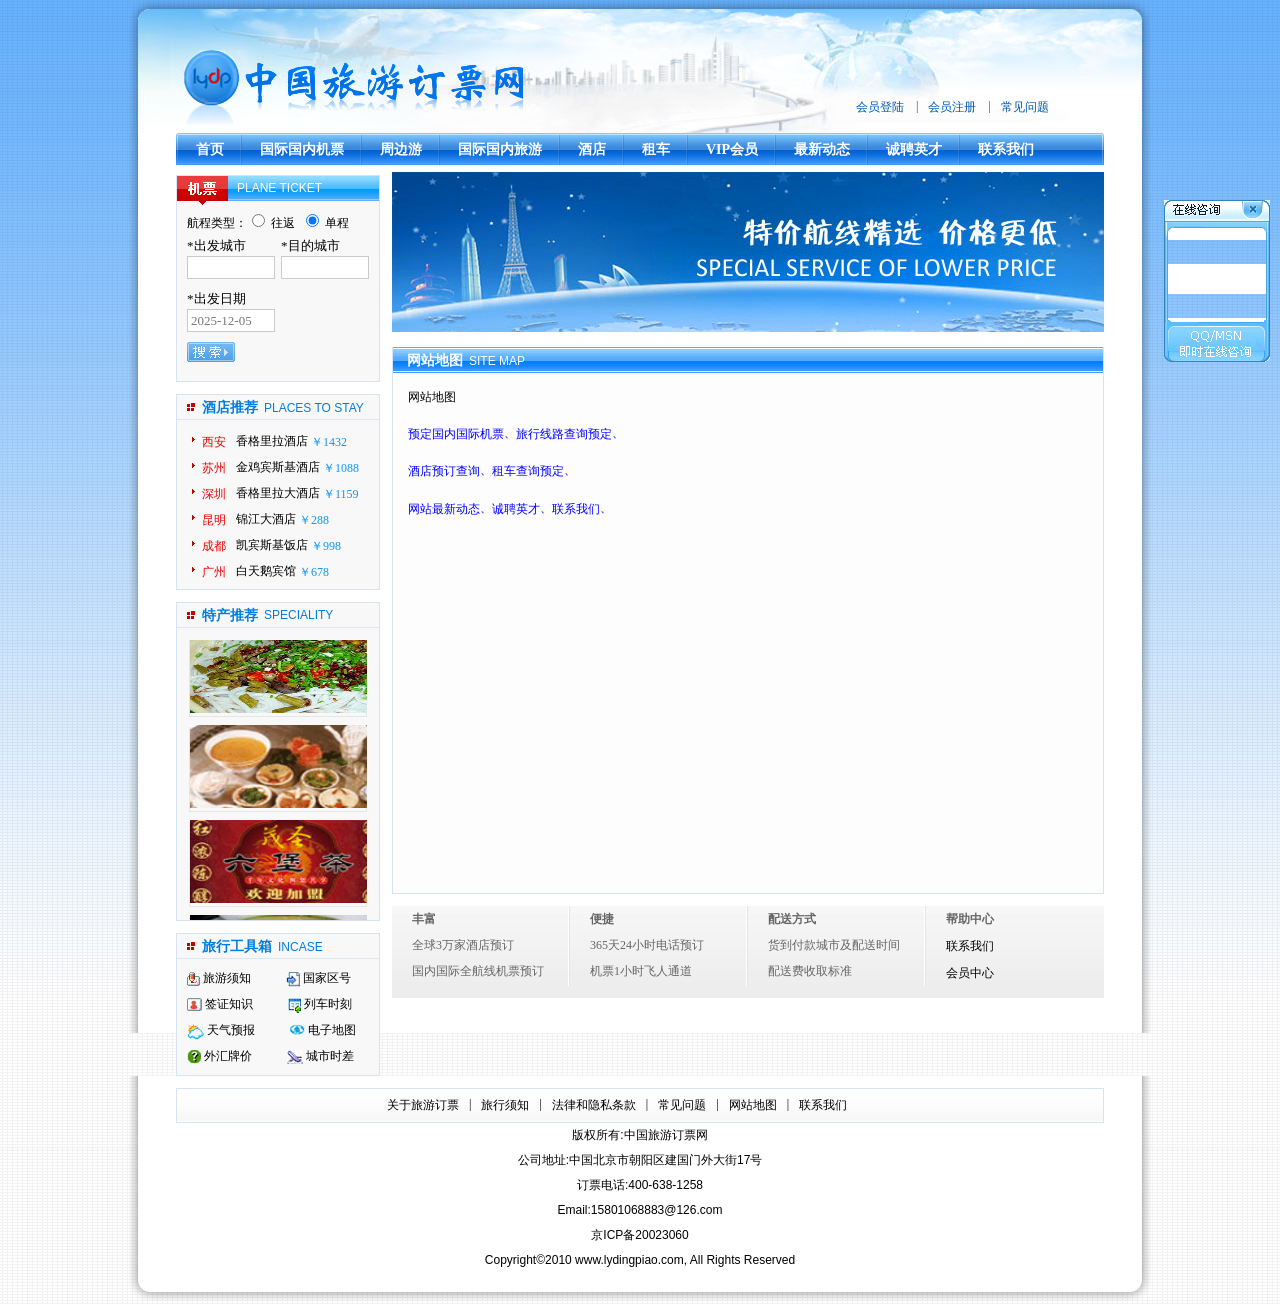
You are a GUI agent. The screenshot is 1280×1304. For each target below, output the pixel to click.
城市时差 (320, 1056)
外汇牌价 (219, 1056)
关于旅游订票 (423, 1105)
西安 (214, 442)
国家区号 (318, 978)
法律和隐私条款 (594, 1105)
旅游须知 (219, 978)
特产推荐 (230, 615)
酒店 (592, 149)
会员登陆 (880, 107)
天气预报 (221, 1030)
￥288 (314, 520)
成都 (214, 546)
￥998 (326, 546)
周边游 (401, 149)
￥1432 (329, 442)
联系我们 (1006, 149)
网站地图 (753, 1105)
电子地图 (323, 1030)
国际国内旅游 (500, 149)
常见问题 (1025, 107)
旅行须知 (505, 1105)
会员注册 (952, 107)
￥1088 (341, 468)
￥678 (314, 572)
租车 (656, 149)
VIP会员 (732, 149)
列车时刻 (320, 1004)
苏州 (214, 468)
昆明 (214, 520)
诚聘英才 (914, 149)
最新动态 (822, 149)
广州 (214, 572)
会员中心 (970, 973)
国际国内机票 (302, 149)
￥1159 (341, 494)
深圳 (214, 494)
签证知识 (220, 1004)
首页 (210, 149)
